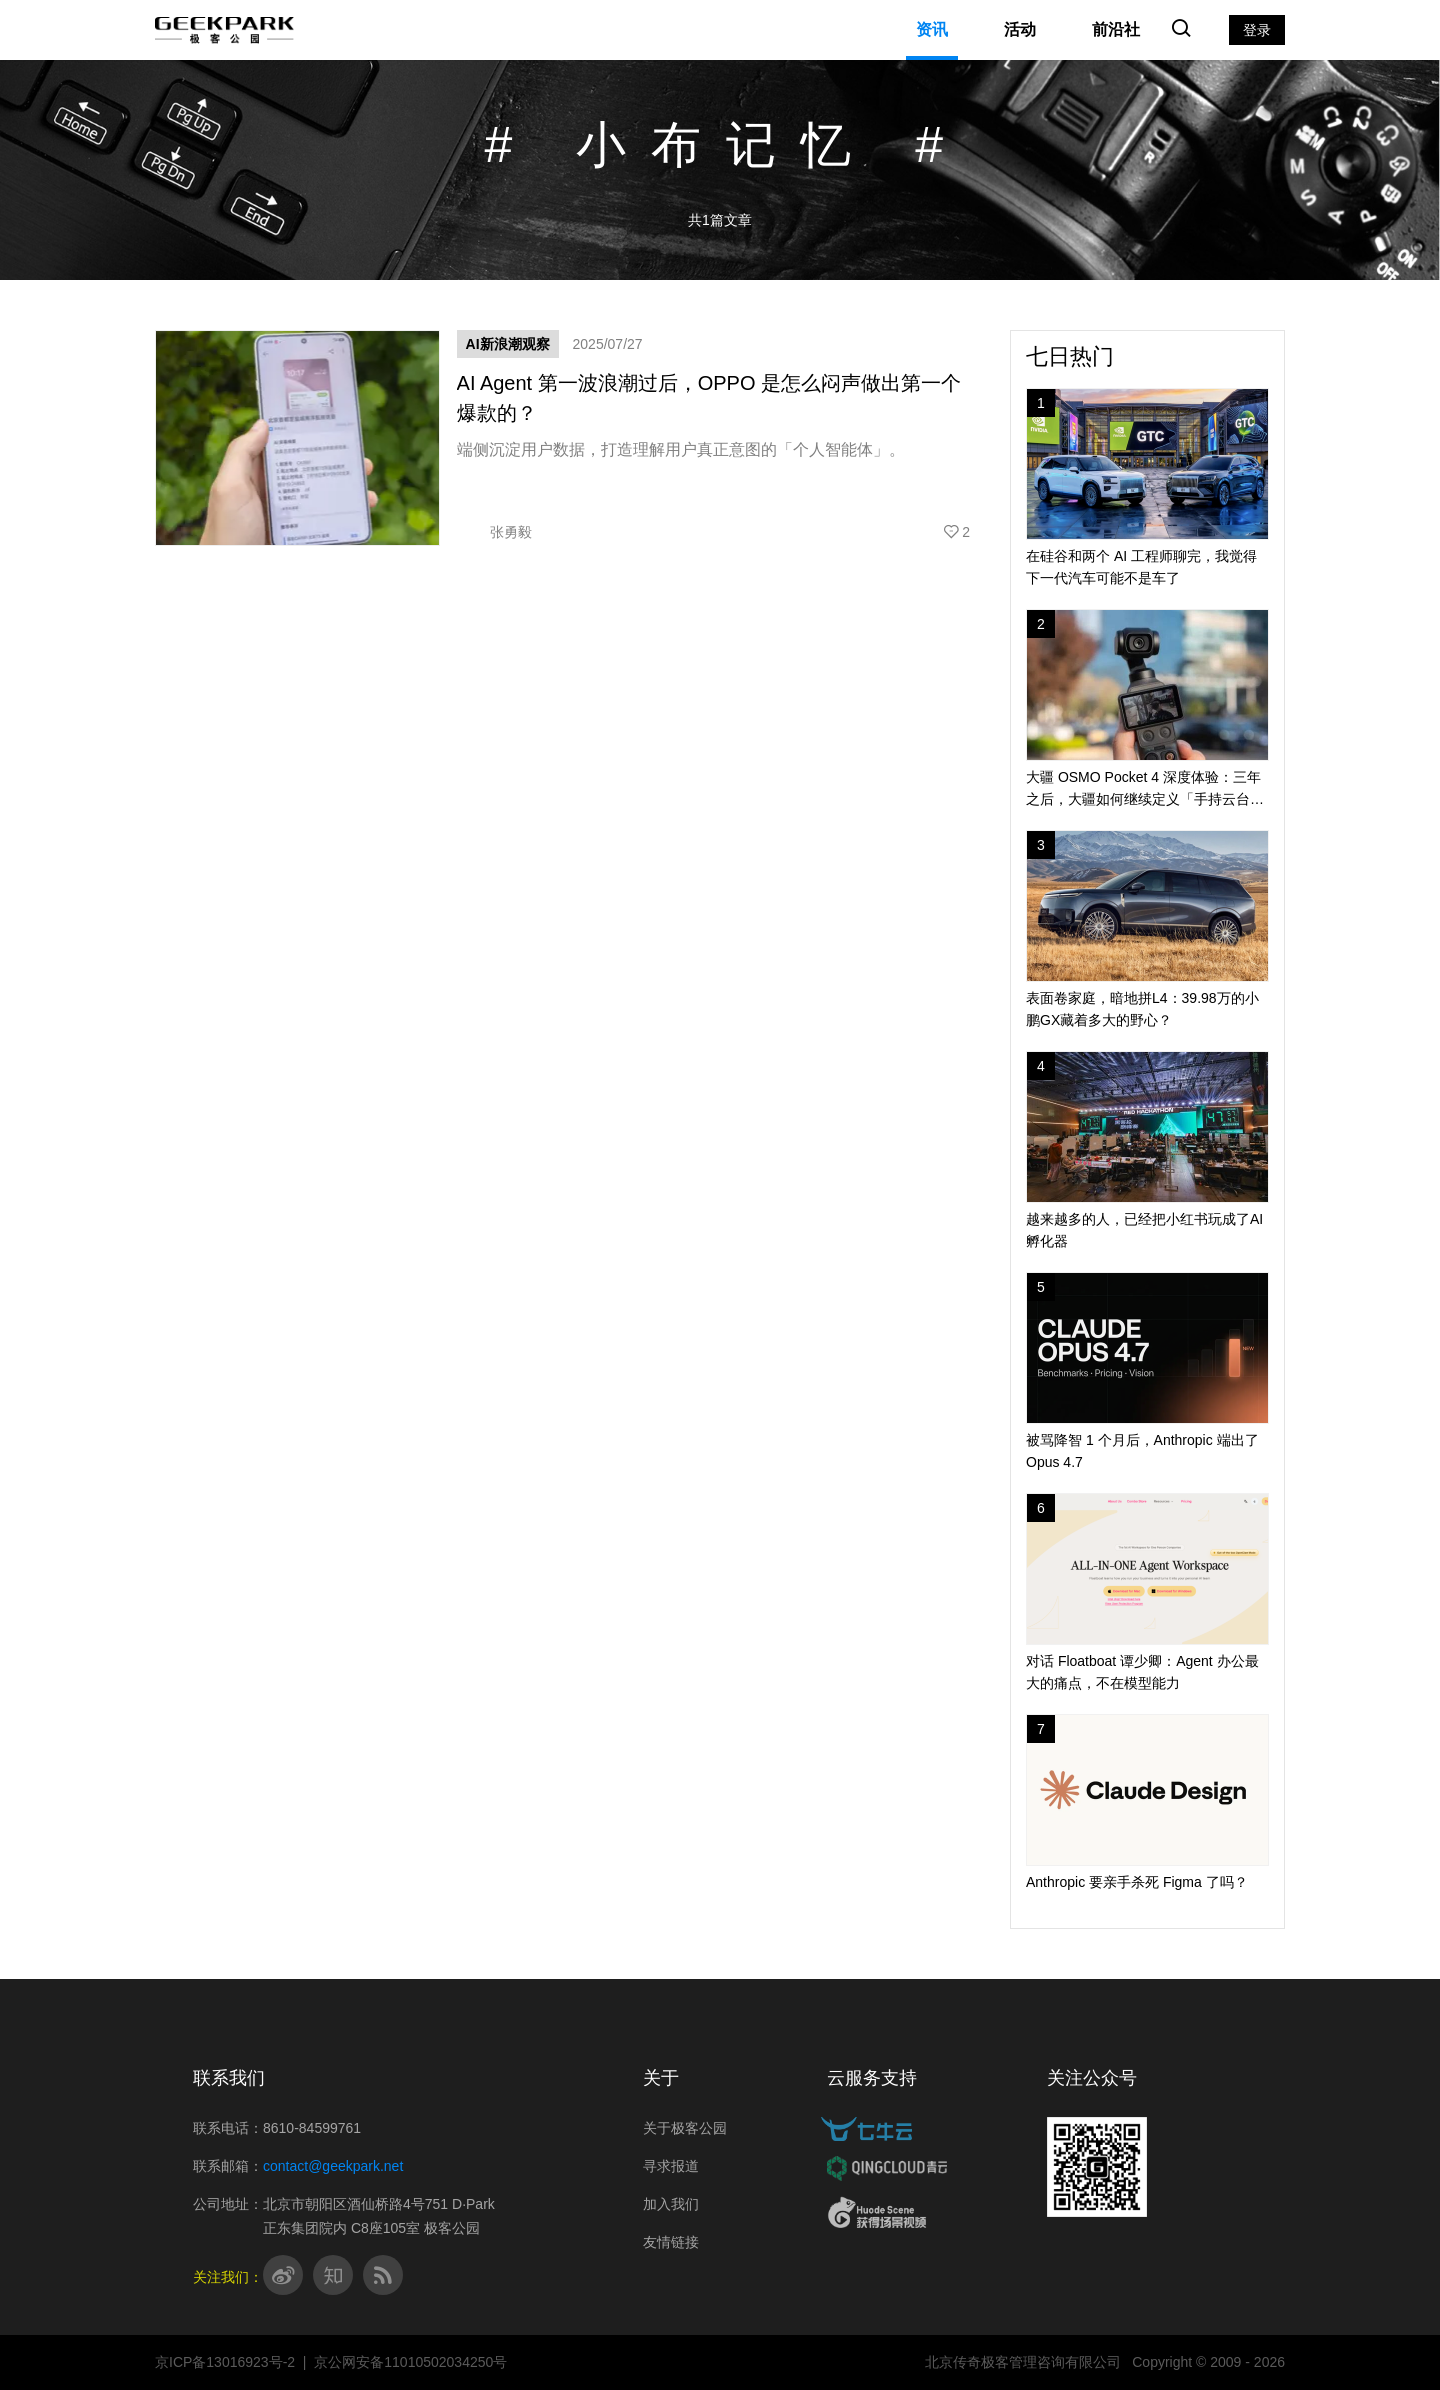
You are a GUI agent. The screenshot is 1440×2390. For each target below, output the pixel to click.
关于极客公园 (685, 2128)
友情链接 (671, 2242)
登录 (1257, 30)
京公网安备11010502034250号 (410, 2362)
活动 (1020, 29)
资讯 (932, 29)
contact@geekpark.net (333, 2166)
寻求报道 (671, 2166)
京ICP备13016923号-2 (225, 2362)
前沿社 (1116, 29)
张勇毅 (494, 532)
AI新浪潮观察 (508, 344)
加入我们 (671, 2204)
